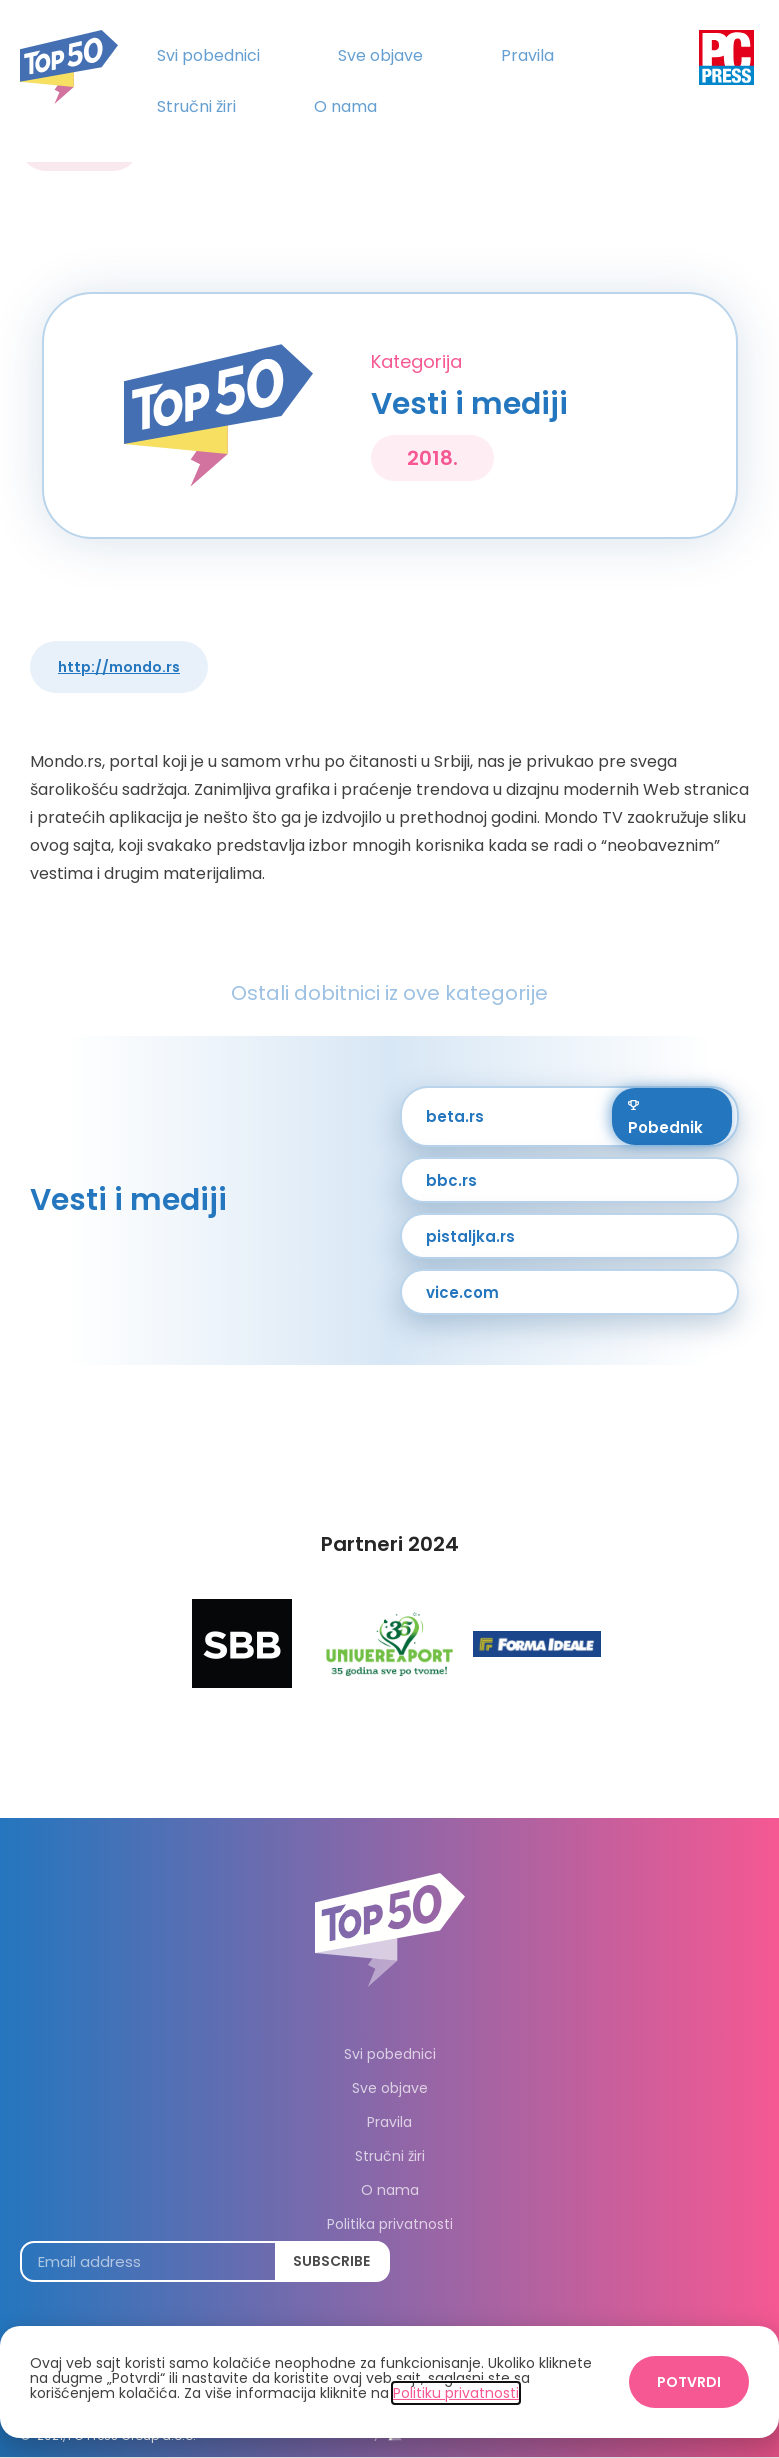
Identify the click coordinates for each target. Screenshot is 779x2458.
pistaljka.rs (470, 1236)
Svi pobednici (208, 55)
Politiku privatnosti (456, 2393)
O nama (345, 106)
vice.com (462, 1292)
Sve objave (380, 55)
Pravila (527, 55)
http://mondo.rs (119, 667)
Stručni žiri (196, 106)
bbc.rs (451, 1180)
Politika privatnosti (390, 2224)
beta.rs (455, 1116)
